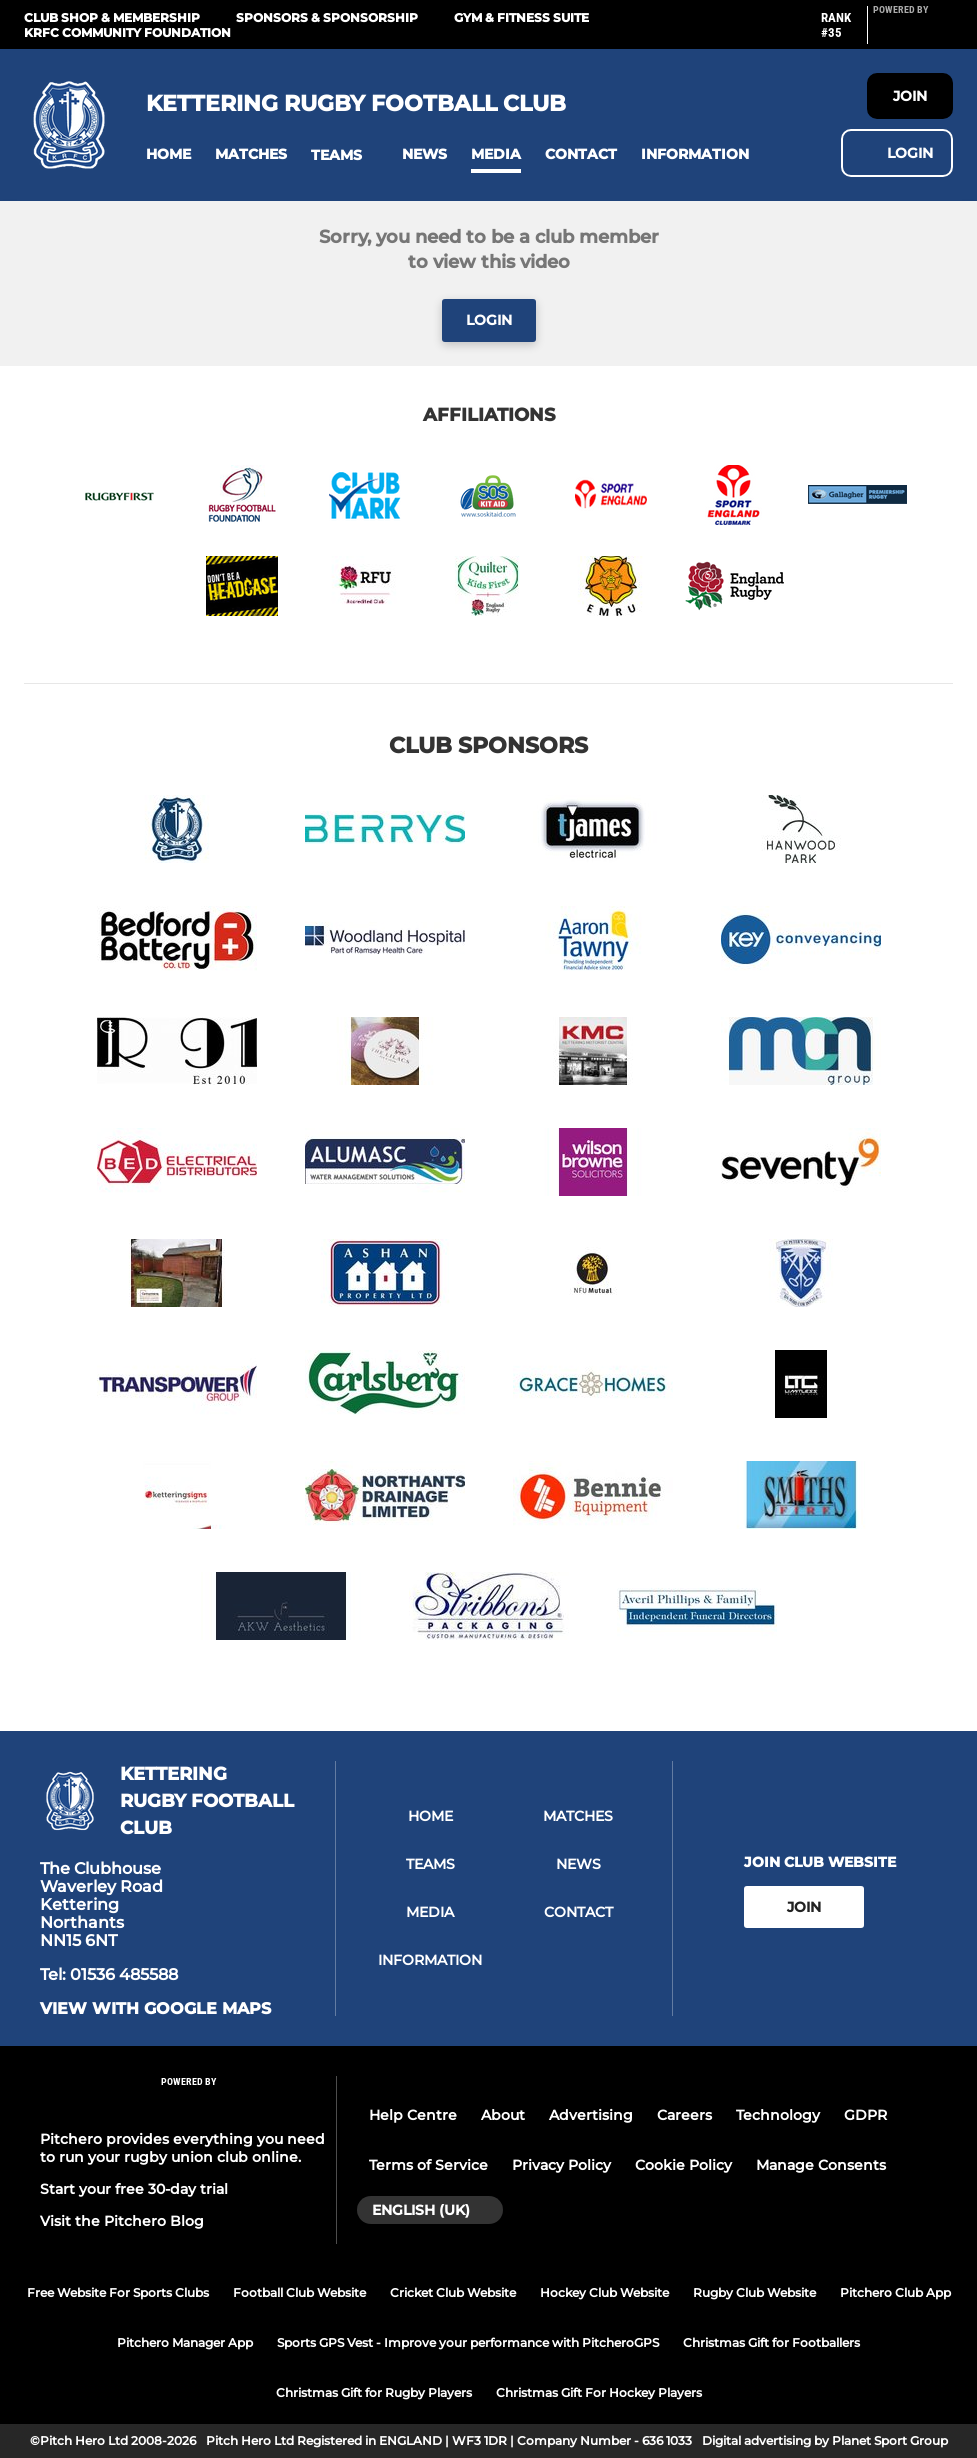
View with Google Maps (155, 2009)
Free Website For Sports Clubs (118, 2292)
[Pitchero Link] (913, 33)
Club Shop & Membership (112, 17)
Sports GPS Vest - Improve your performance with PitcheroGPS (468, 2342)
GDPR (865, 2115)
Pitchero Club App (895, 2292)
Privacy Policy (561, 2165)
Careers (684, 2115)
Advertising (591, 2115)
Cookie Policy (683, 2165)
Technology (778, 2115)
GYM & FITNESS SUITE (521, 17)
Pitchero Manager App (185, 2342)
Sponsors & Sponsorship (327, 17)
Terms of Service (428, 2165)
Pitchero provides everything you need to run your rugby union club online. (182, 2148)
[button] (168, 154)
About (503, 2115)
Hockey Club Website (604, 2292)
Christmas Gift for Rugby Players (374, 2392)
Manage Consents (821, 2165)
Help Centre (413, 2115)
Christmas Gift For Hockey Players (599, 2392)
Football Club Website (299, 2292)
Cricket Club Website (453, 2292)
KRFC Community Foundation (127, 32)
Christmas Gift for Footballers (771, 2342)
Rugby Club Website (754, 2292)
